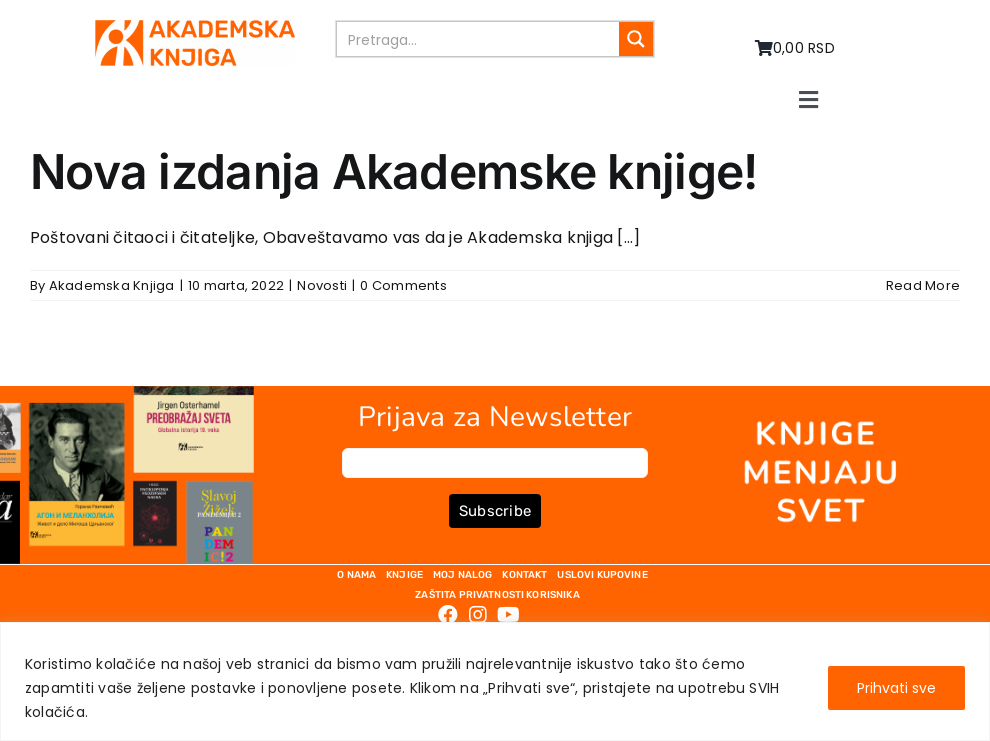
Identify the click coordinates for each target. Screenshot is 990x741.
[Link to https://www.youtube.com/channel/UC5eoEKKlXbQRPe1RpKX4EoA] (508, 615)
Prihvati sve (896, 688)
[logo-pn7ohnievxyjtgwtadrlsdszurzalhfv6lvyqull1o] (195, 27)
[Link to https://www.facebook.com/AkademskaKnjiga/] (448, 615)
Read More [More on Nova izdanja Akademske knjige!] (923, 285)
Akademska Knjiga (112, 285)
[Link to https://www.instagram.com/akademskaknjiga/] (478, 615)
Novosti (322, 285)
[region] (495, 681)
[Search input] (479, 39)
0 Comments (403, 285)
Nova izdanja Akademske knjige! (393, 171)
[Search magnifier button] (636, 39)
